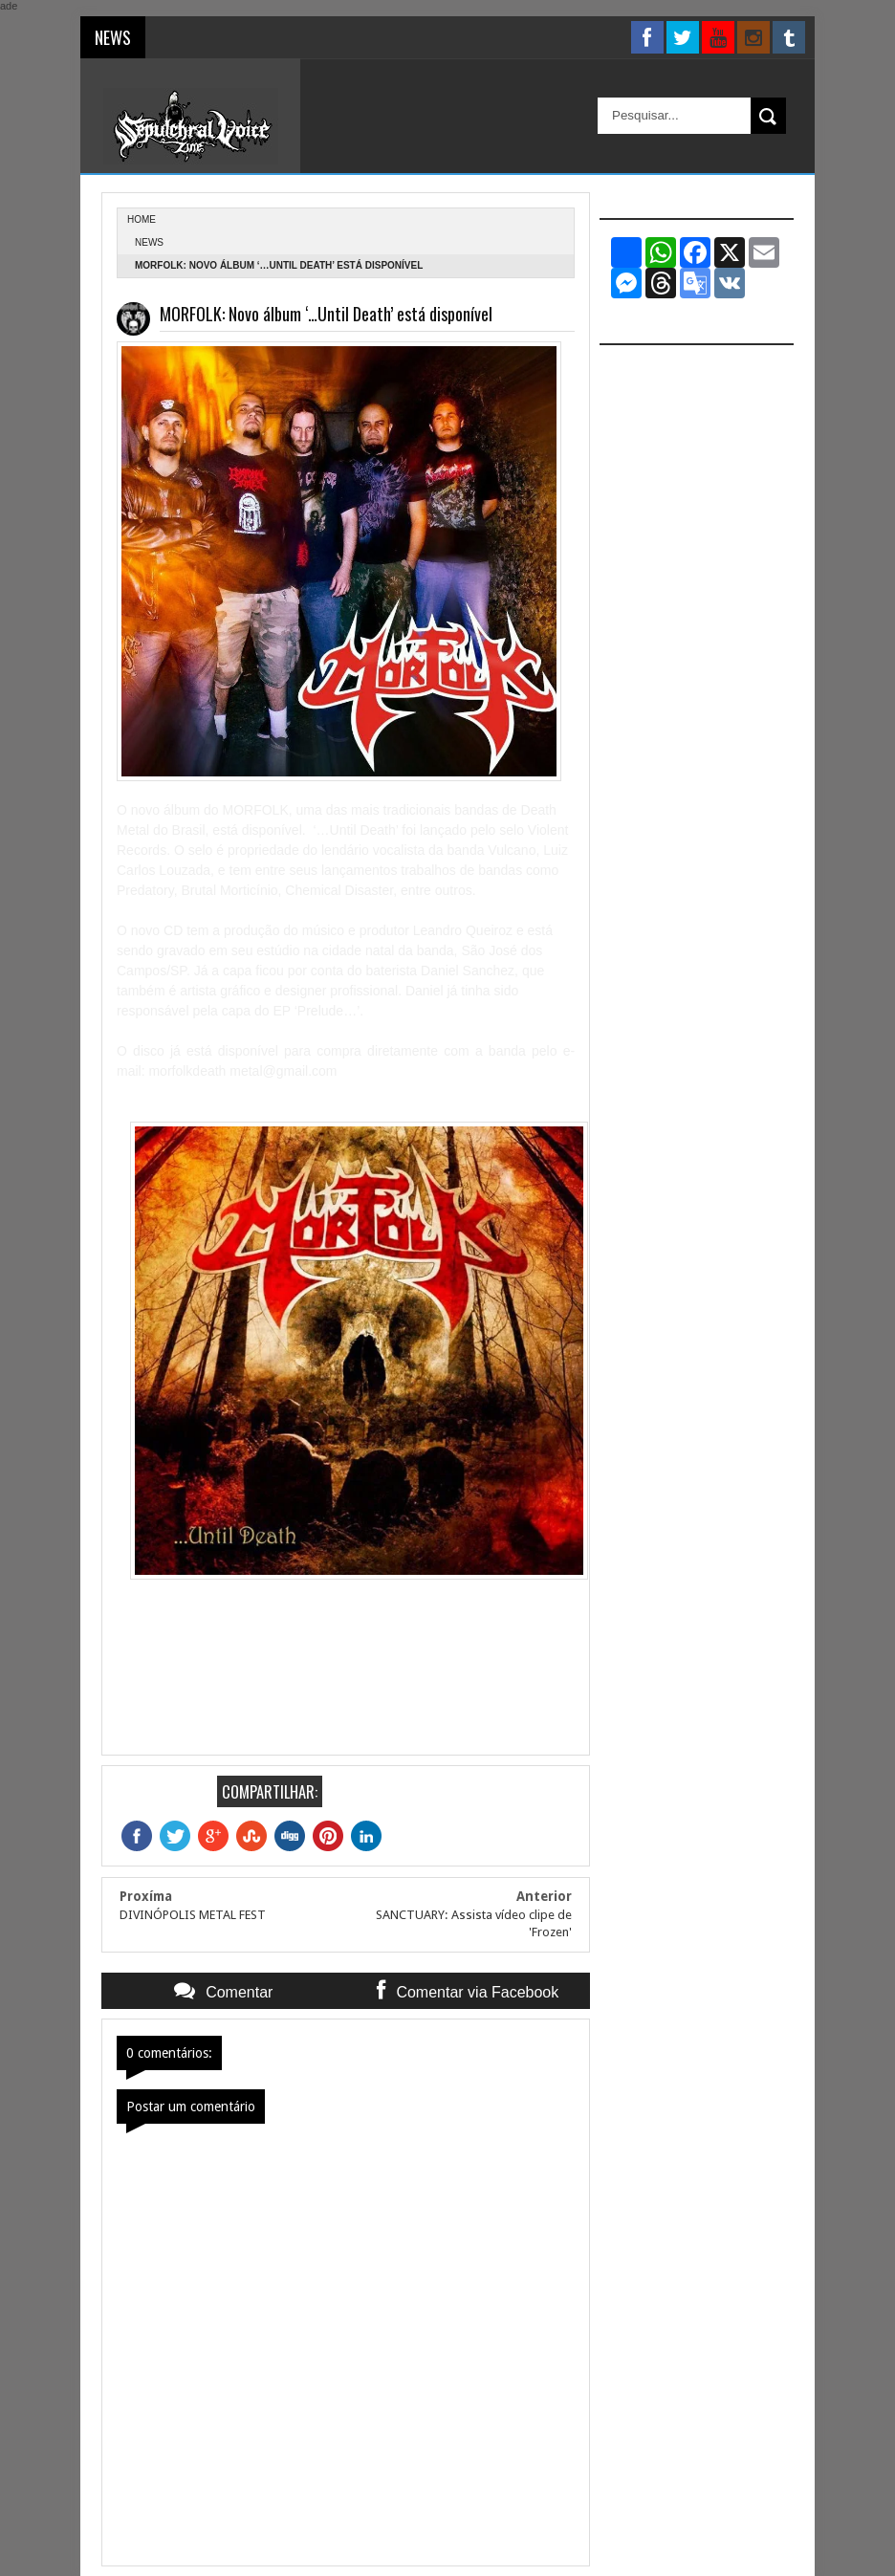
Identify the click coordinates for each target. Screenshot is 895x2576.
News (149, 242)
